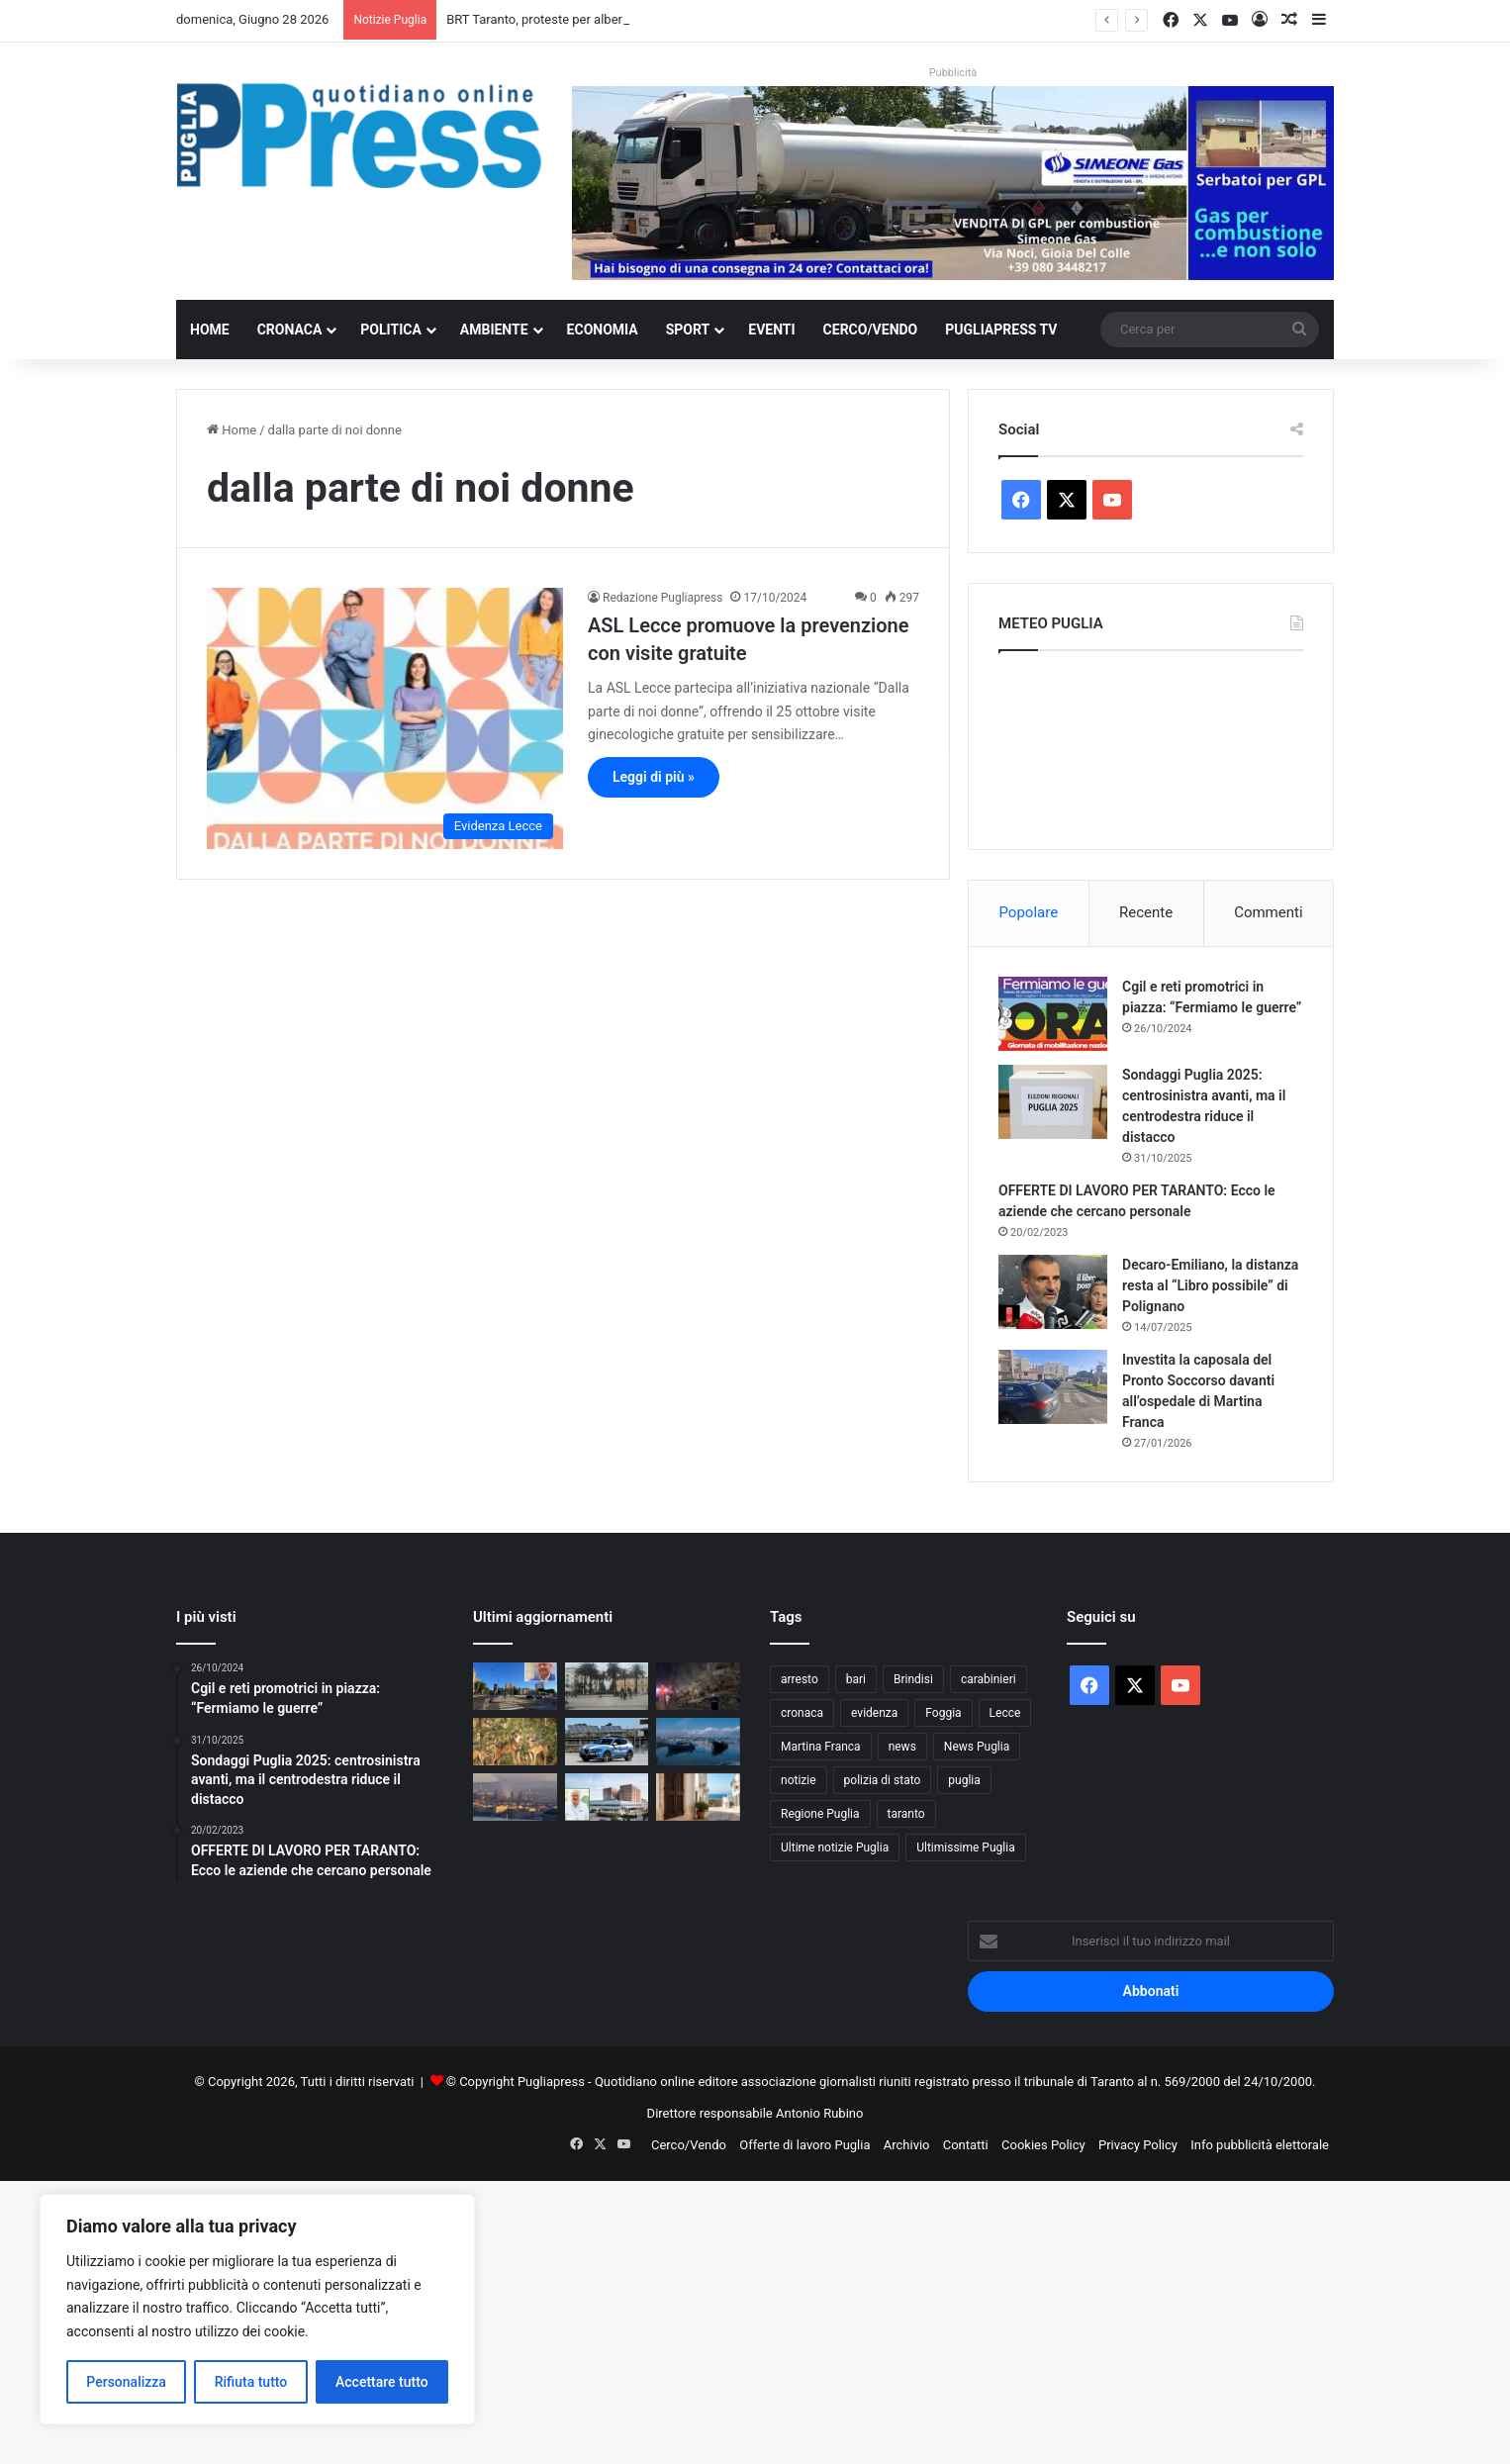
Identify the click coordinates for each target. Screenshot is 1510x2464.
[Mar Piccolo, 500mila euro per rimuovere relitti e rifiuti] (698, 1741)
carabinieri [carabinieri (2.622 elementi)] (988, 1679)
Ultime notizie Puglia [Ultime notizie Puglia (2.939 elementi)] (835, 1847)
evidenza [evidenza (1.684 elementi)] (874, 1713)
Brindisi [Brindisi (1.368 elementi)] (913, 1679)
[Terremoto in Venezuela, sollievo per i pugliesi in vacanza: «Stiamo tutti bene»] (698, 1686)
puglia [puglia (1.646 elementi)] (964, 1780)
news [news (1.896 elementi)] (902, 1746)
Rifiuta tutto (251, 2382)
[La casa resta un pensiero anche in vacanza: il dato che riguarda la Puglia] (698, 1797)
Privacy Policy (1138, 2144)
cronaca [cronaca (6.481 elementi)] (802, 1713)
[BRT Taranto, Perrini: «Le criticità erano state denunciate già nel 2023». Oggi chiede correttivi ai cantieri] (515, 1686)
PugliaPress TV (1001, 329)
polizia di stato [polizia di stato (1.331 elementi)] (882, 1780)
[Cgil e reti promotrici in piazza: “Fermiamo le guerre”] (1052, 1014)
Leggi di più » (654, 777)
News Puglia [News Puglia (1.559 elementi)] (976, 1746)
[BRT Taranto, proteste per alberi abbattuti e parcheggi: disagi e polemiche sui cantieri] (607, 1686)
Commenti (1268, 912)
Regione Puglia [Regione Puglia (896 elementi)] (820, 1814)
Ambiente (494, 329)
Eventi (771, 329)
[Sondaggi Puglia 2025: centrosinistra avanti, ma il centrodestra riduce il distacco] (1052, 1102)
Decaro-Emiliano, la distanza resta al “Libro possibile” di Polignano (1210, 1285)
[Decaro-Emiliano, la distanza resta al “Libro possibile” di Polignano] (1052, 1292)
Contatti (966, 2144)
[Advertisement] (593, 2319)
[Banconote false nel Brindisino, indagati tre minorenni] (607, 1741)
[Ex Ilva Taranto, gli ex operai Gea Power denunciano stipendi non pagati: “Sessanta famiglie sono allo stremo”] (515, 1797)
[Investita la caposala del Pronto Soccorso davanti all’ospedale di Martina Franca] (1052, 1387)
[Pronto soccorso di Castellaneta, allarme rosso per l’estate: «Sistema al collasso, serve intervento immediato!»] (607, 1797)
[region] (257, 2309)
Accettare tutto (381, 2382)
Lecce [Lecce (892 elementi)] (1005, 1713)
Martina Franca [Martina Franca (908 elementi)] (821, 1746)
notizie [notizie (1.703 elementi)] (798, 1780)
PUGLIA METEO (1150, 745)
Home (210, 329)
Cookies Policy (1043, 2144)
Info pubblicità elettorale (1259, 2144)
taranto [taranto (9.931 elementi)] (906, 1814)
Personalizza (126, 2382)
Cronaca (290, 329)
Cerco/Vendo (870, 329)
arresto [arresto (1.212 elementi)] (799, 1679)
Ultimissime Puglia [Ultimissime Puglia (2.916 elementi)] (965, 1847)
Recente (1146, 912)
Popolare (1028, 912)
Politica (390, 329)
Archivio (907, 2144)
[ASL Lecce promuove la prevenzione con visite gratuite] (385, 718)
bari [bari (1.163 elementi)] (856, 1679)
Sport (688, 329)
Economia (602, 329)
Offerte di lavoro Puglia (804, 2144)
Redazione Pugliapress (662, 598)
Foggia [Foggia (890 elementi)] (943, 1713)
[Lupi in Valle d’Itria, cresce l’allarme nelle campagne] (515, 1741)
